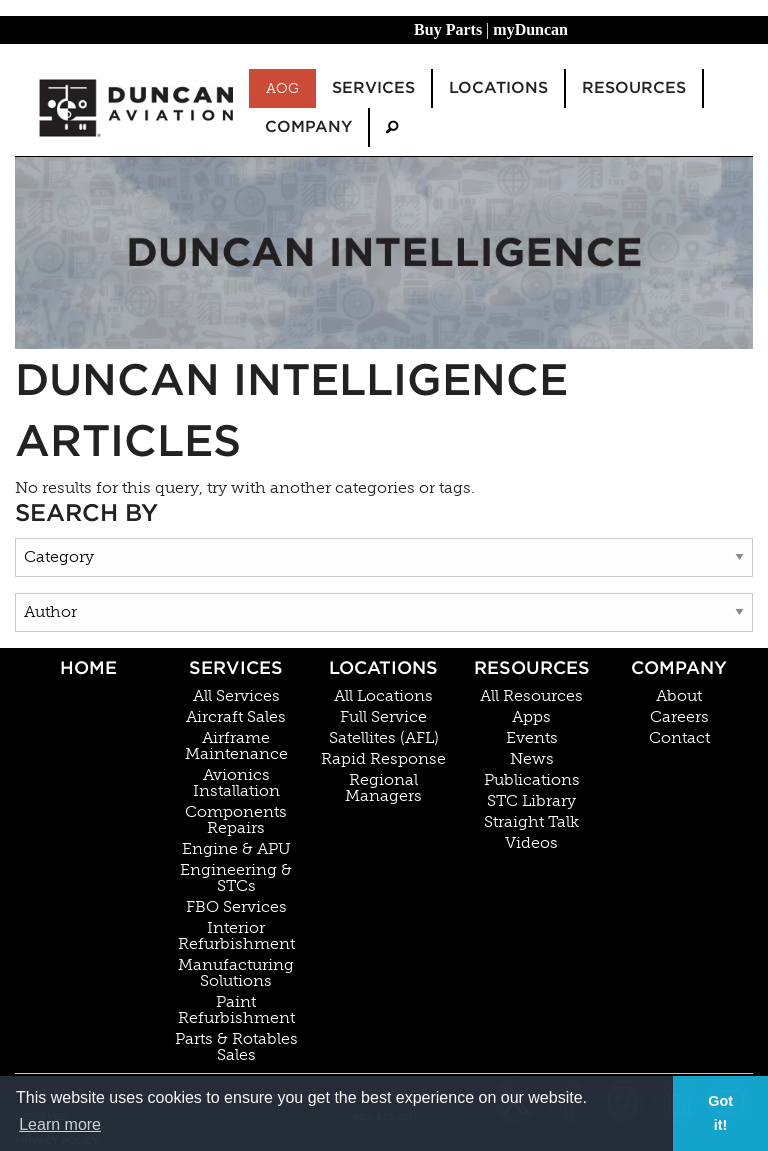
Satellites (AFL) (384, 738)
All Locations (383, 696)
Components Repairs (236, 820)
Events (532, 738)
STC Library (531, 801)
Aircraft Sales (236, 717)
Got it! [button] (720, 1113)
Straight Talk (531, 822)
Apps (531, 717)
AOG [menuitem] (282, 88)
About (679, 696)
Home (88, 667)
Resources (532, 667)
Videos (531, 843)
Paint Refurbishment (236, 1010)
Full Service (383, 717)
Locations (383, 667)
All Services (236, 696)
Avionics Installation (236, 783)
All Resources (531, 696)
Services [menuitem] (373, 87)
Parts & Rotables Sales (236, 1047)
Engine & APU (236, 849)
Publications (532, 780)
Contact (679, 738)
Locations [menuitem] (498, 87)
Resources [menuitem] (634, 87)
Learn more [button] (60, 1124)
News (532, 759)
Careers (679, 717)
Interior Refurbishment (236, 936)
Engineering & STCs (236, 878)
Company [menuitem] (308, 126)
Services (236, 667)
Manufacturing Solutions (236, 973)
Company (679, 667)
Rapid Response (383, 759)
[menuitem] (392, 127)
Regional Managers (383, 788)
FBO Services (236, 907)
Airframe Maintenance (236, 746)
